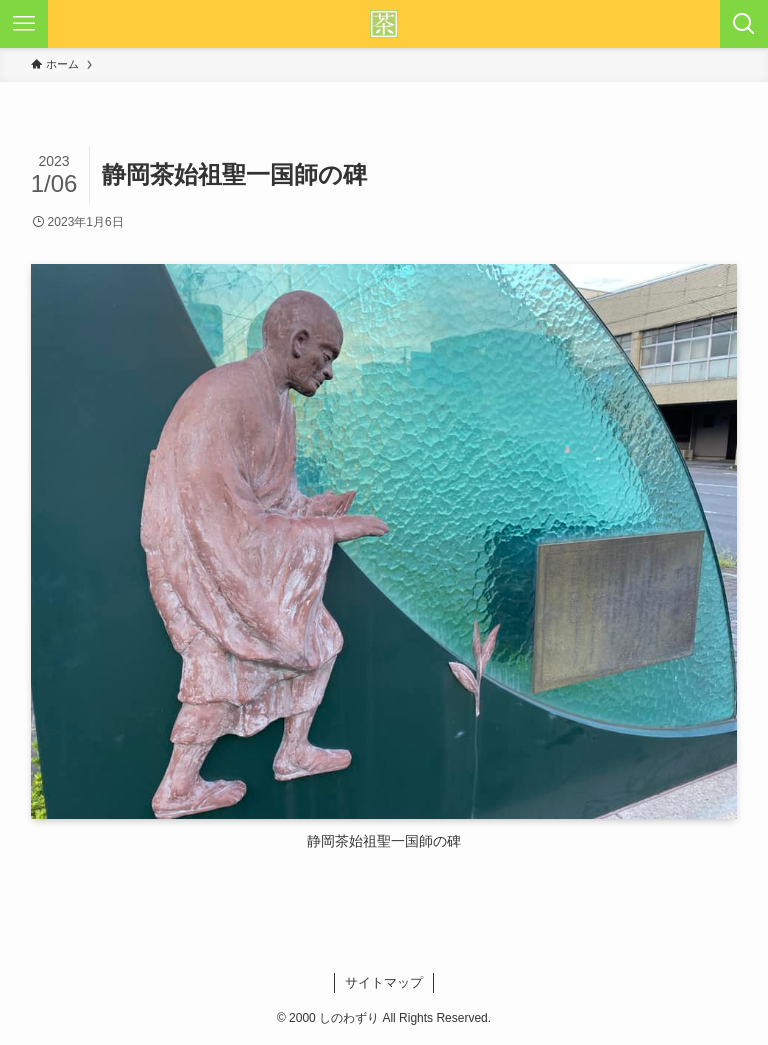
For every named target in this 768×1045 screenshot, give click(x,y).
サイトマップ (384, 982)
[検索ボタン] (744, 24)
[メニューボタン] (24, 24)
